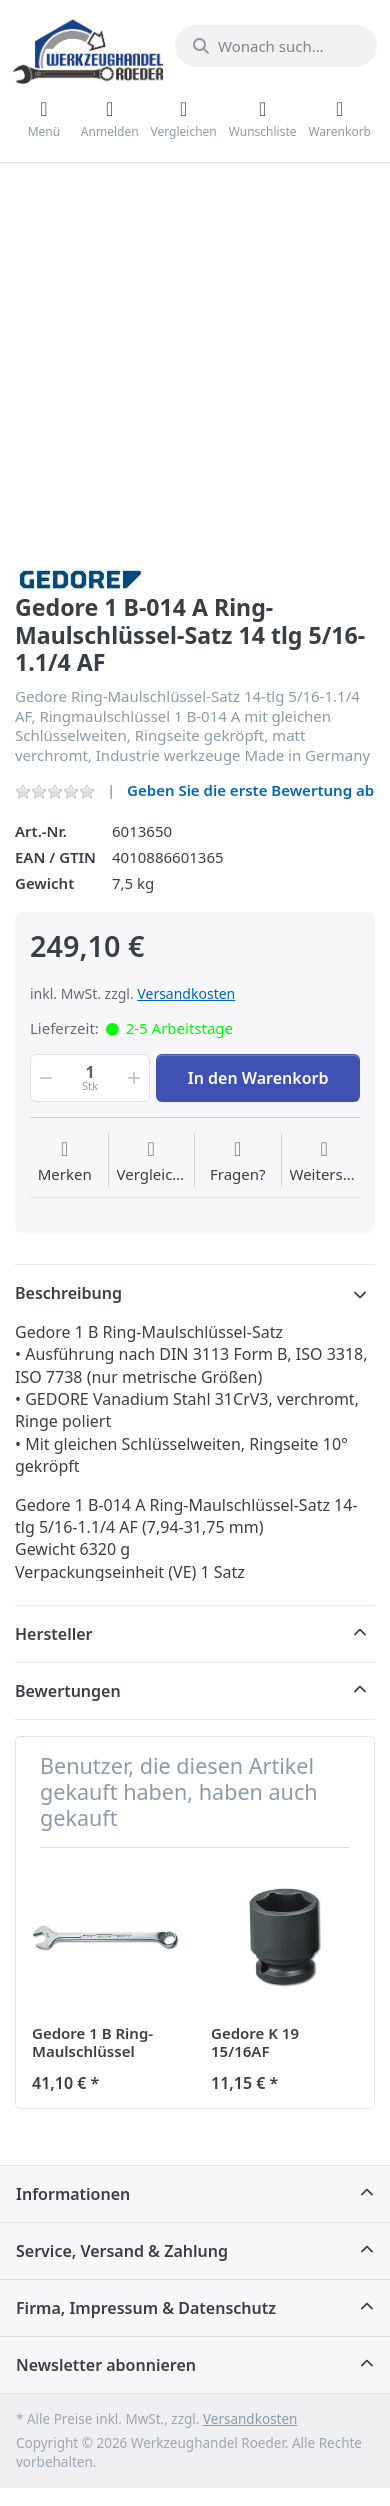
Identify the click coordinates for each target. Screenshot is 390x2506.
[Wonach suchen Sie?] (276, 46)
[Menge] (90, 1078)
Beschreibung (68, 1293)
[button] (44, 1078)
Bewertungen (68, 1691)
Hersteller (54, 1634)
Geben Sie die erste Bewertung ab (250, 790)
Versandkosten (186, 993)
